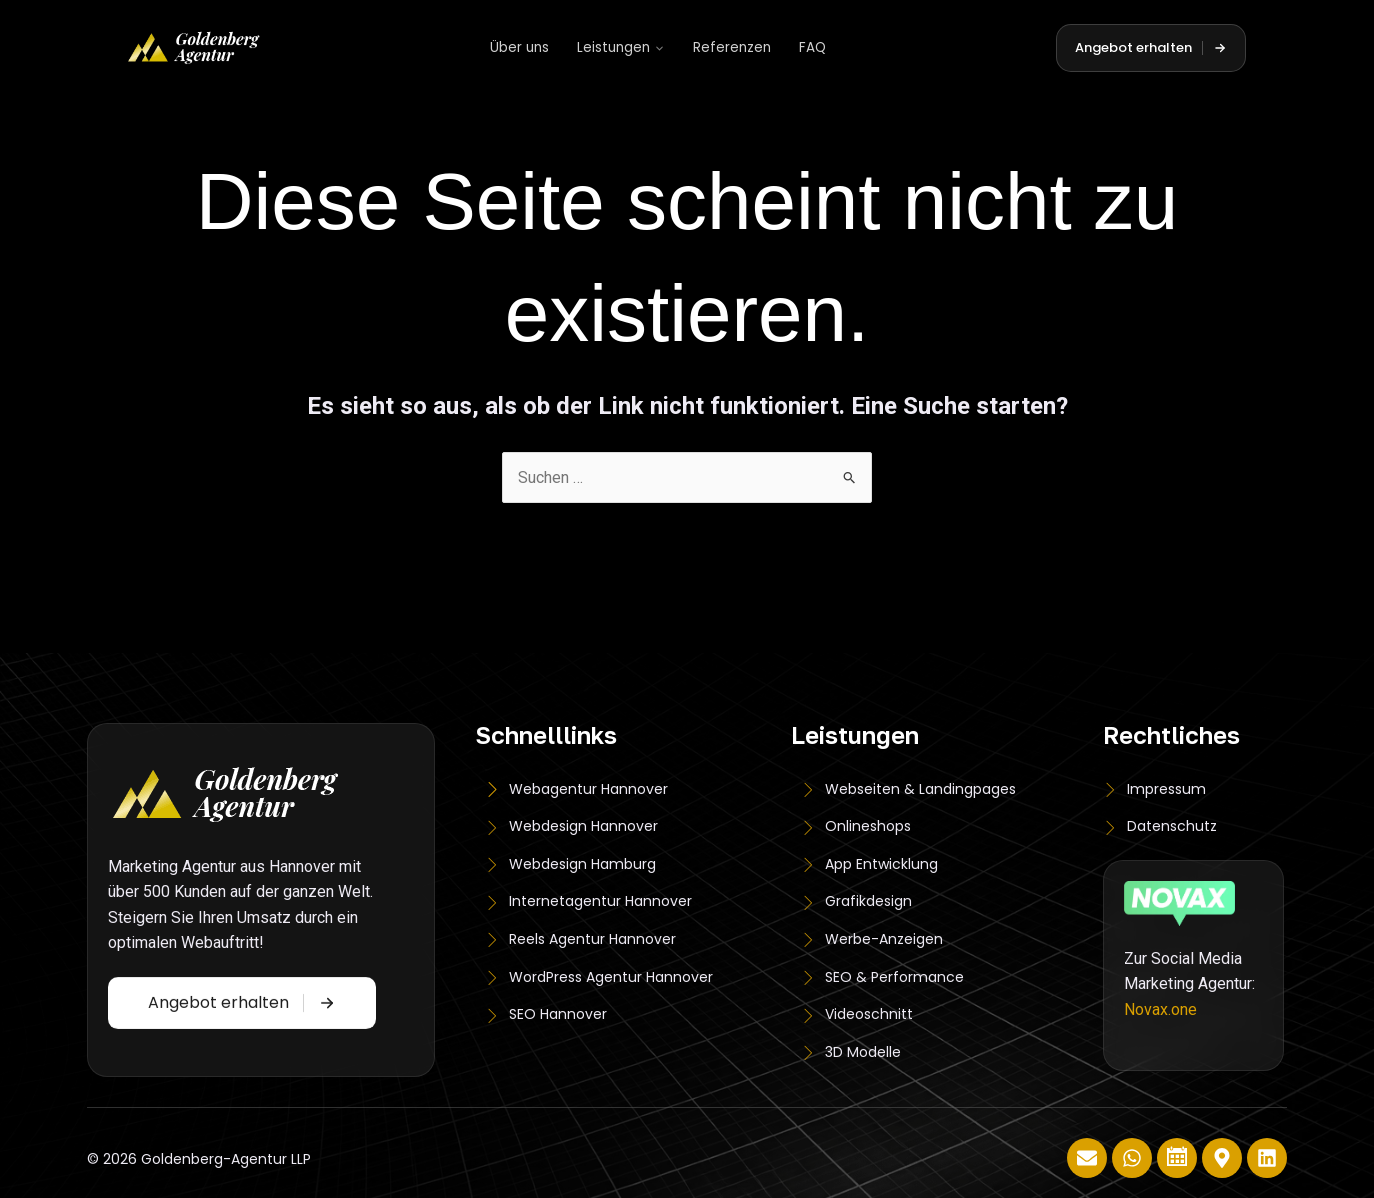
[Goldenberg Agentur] (194, 48)
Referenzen (732, 47)
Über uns (519, 47)
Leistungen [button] (621, 47)
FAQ (812, 47)
